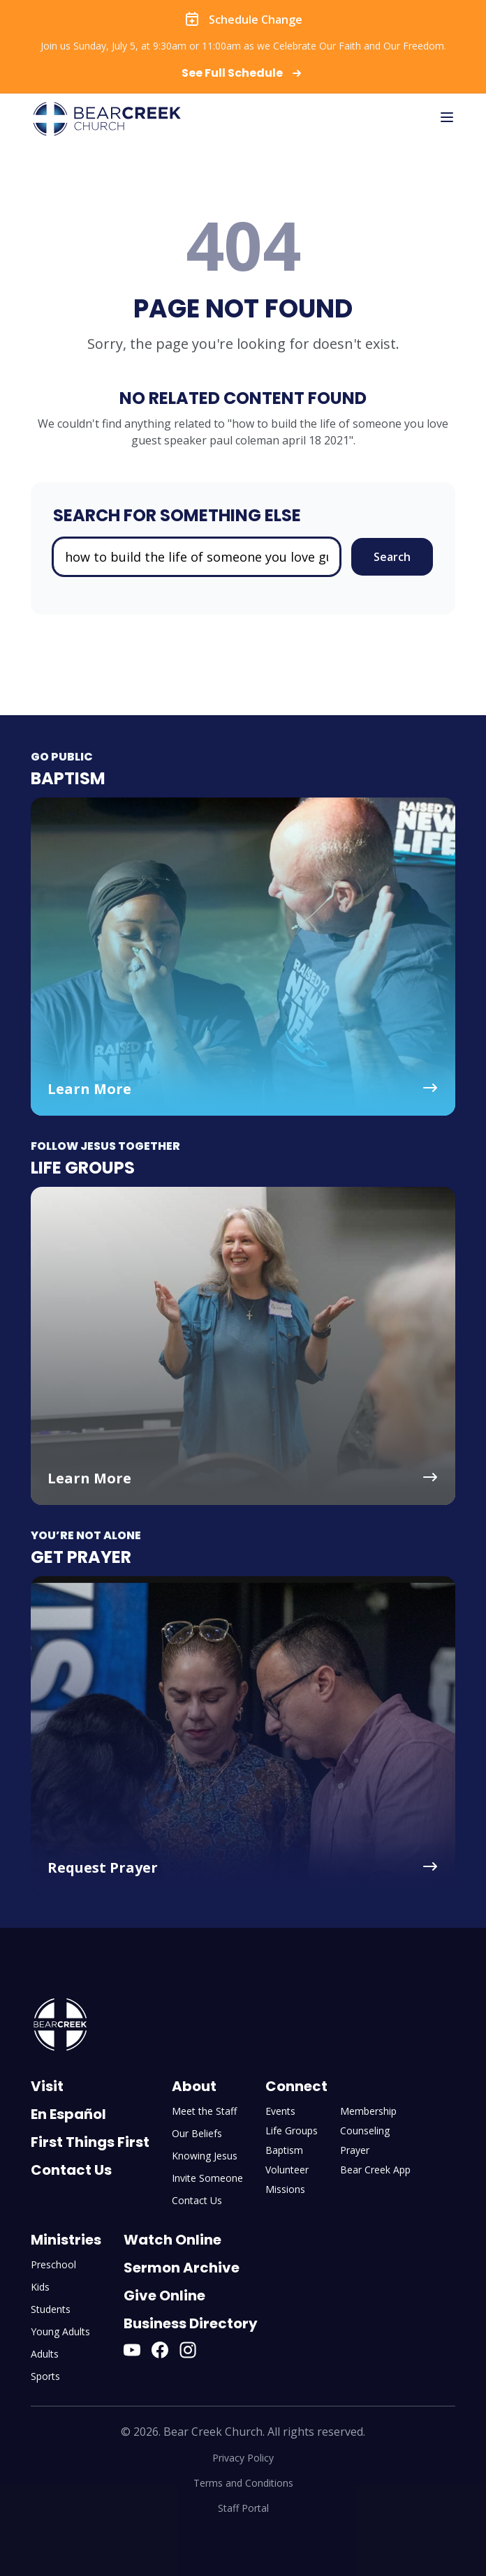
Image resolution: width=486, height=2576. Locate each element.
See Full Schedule (243, 73)
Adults (45, 2353)
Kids (40, 2286)
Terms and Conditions (243, 2482)
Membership (368, 2111)
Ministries (66, 2239)
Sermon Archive (182, 2267)
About (194, 2086)
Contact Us (71, 2170)
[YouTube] (132, 2350)
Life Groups (291, 2130)
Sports (45, 2376)
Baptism (284, 2150)
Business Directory (191, 2323)
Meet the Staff (204, 2111)
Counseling (365, 2130)
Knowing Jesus (204, 2155)
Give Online (164, 2295)
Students (51, 2309)
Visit (47, 2086)
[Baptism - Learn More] (243, 956)
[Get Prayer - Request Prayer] (243, 1735)
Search (392, 556)
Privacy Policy (243, 2457)
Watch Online (172, 2239)
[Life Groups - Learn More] (243, 1346)
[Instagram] (187, 2350)
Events (280, 2111)
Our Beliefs (197, 2133)
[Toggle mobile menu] (447, 117)
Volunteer (287, 2169)
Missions (285, 2189)
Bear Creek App (375, 2169)
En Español (68, 2114)
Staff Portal (243, 2508)
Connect (296, 2086)
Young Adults (60, 2331)
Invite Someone (207, 2178)
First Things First (90, 2142)
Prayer (354, 2150)
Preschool (53, 2264)
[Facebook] (160, 2350)
